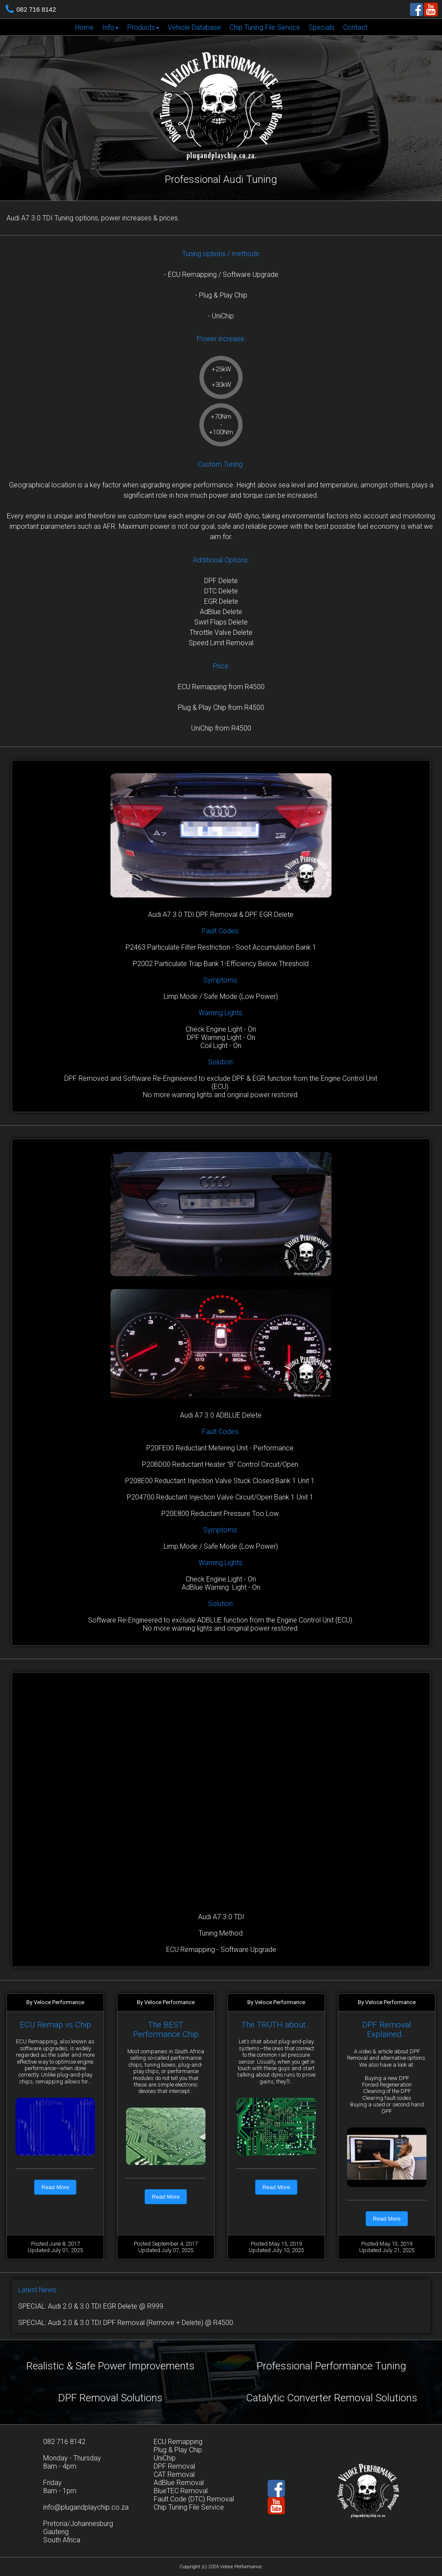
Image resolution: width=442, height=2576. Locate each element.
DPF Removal (174, 2466)
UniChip (165, 2458)
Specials (322, 27)
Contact (355, 27)
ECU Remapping (178, 2442)
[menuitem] (84, 27)
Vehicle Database (194, 27)
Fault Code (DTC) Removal (194, 2499)
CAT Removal (174, 2474)
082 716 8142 (36, 9)
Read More (55, 2187)
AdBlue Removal (179, 2483)
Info (110, 27)
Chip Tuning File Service (265, 27)
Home (84, 27)
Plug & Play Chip (178, 2450)
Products (143, 27)
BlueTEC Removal (181, 2491)
